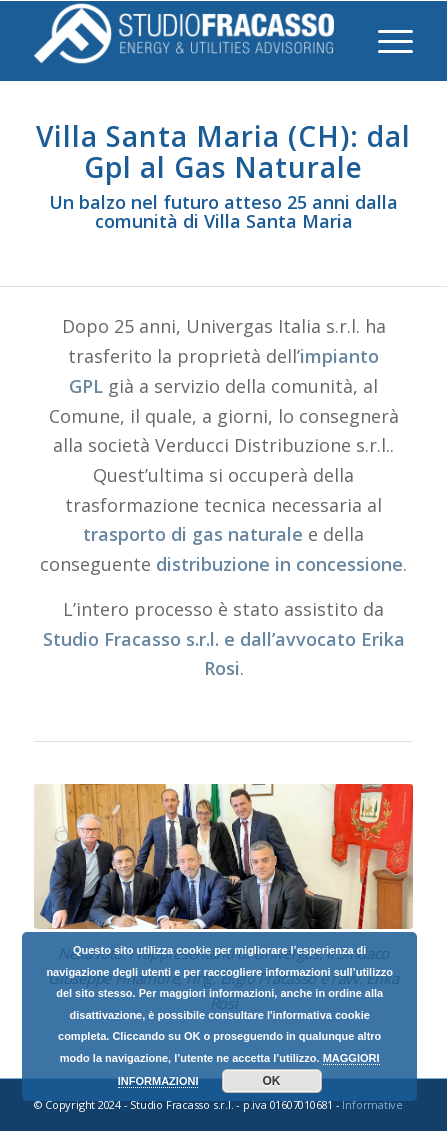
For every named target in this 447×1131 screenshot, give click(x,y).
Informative (372, 1104)
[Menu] (385, 41)
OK (272, 1081)
